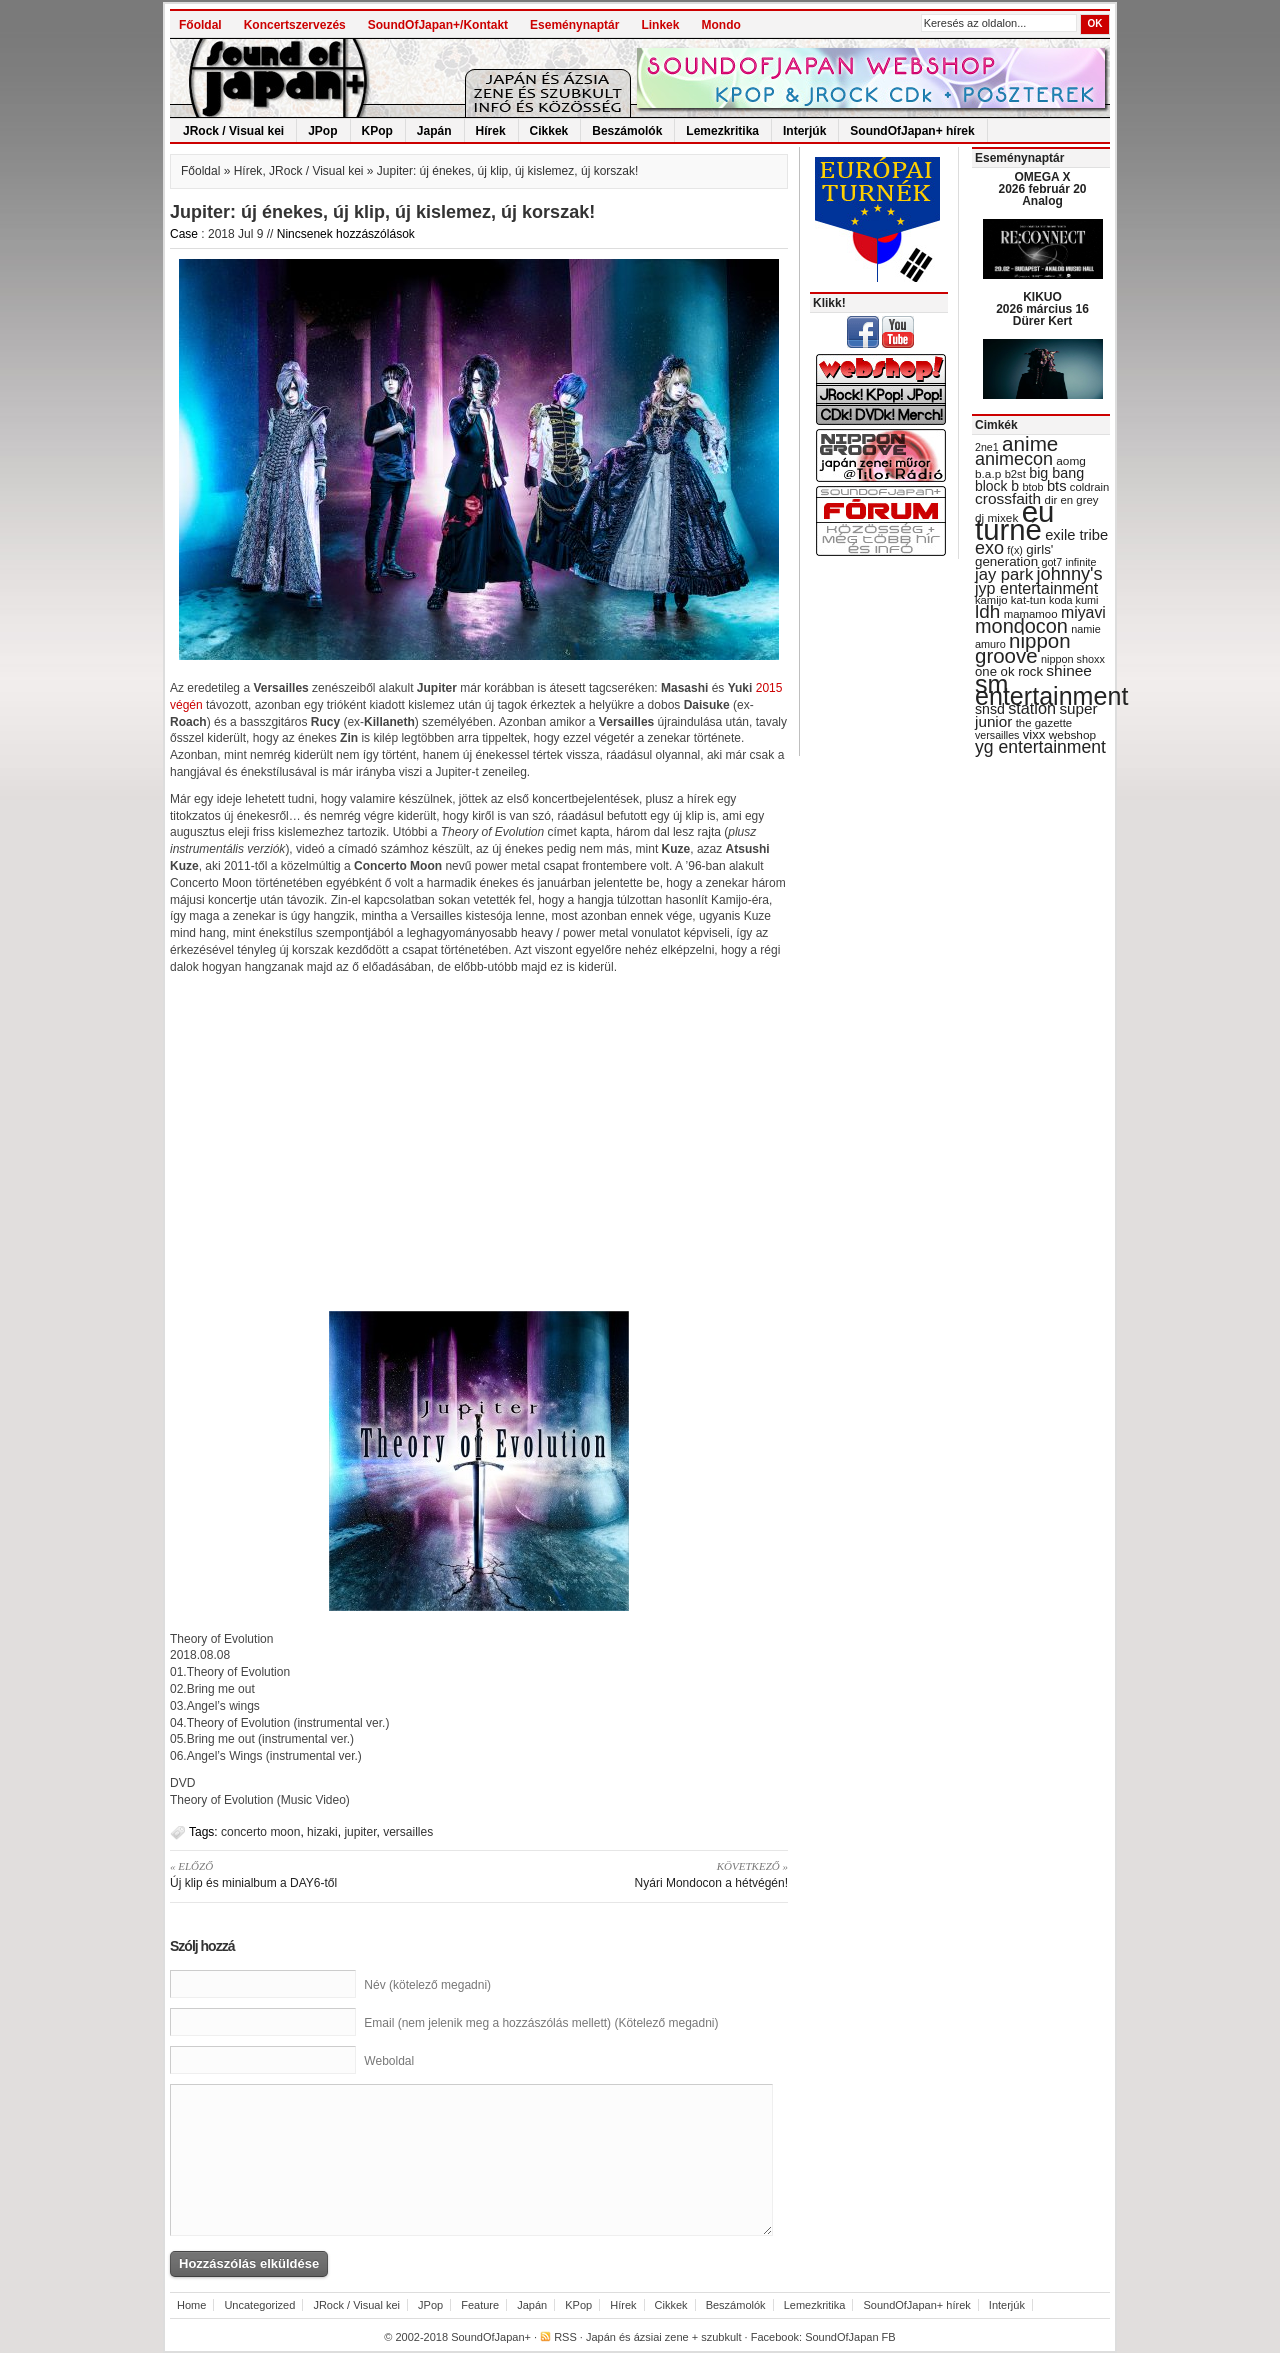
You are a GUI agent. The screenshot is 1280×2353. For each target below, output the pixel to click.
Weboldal (389, 2061)
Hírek (491, 131)
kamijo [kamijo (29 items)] (991, 600)
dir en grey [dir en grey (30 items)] (1072, 500)
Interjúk (804, 131)
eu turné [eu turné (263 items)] (1014, 520)
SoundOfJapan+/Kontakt (438, 25)
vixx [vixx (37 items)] (1034, 734)
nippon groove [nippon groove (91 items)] (1023, 648)
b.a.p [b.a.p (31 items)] (988, 474)
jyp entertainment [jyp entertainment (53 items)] (1036, 588)
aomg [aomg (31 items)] (1071, 461)
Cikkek (549, 131)
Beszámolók (627, 131)
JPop (322, 131)
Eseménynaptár (574, 25)
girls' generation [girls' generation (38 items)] (1014, 555)
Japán (434, 131)
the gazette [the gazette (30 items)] (1044, 723)
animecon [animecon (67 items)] (1014, 459)
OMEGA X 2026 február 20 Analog (1042, 189)
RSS (565, 2337)
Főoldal (200, 25)
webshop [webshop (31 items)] (1072, 735)
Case (184, 234)
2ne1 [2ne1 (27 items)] (987, 447)
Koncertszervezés (295, 25)
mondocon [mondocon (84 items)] (1021, 626)
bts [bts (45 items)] (1057, 486)
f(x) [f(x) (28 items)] (1015, 550)
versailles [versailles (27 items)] (997, 735)
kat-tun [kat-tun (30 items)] (1028, 600)
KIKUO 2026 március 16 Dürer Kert (1042, 309)
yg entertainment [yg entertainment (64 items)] (1040, 747)
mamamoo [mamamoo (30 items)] (1031, 614)
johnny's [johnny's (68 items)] (1070, 574)
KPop (377, 131)
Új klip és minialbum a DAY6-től (317, 1874)
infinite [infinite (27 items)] (1081, 562)
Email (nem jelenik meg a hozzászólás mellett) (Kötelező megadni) (541, 2023)
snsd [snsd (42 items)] (990, 709)
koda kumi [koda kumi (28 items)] (1073, 600)
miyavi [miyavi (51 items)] (1083, 612)
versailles (408, 1832)
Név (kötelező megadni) (427, 1985)
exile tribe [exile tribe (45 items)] (1076, 535)
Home (191, 2305)
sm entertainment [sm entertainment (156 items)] (1051, 690)
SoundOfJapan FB (850, 2337)
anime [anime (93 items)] (1030, 443)
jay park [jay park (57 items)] (1004, 574)
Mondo (720, 25)
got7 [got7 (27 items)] (1051, 562)
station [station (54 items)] (1032, 708)
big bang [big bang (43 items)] (1056, 473)
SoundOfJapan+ (491, 2337)
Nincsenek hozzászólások (346, 234)
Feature (480, 2305)
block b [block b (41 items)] (997, 486)
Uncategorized (259, 2305)
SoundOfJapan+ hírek (912, 131)
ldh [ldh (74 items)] (987, 611)
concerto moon (260, 1832)
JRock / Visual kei (233, 131)
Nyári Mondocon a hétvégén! (640, 1874)
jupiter (360, 1832)
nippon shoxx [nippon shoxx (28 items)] (1073, 659)
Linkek (660, 25)
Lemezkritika (722, 131)
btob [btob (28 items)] (1032, 487)
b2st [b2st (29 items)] (1015, 474)
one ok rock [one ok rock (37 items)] (1009, 671)
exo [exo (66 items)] (989, 548)
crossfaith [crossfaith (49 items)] (1008, 498)
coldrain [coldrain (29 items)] (1089, 487)
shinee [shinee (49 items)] (1069, 670)
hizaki (322, 1832)
